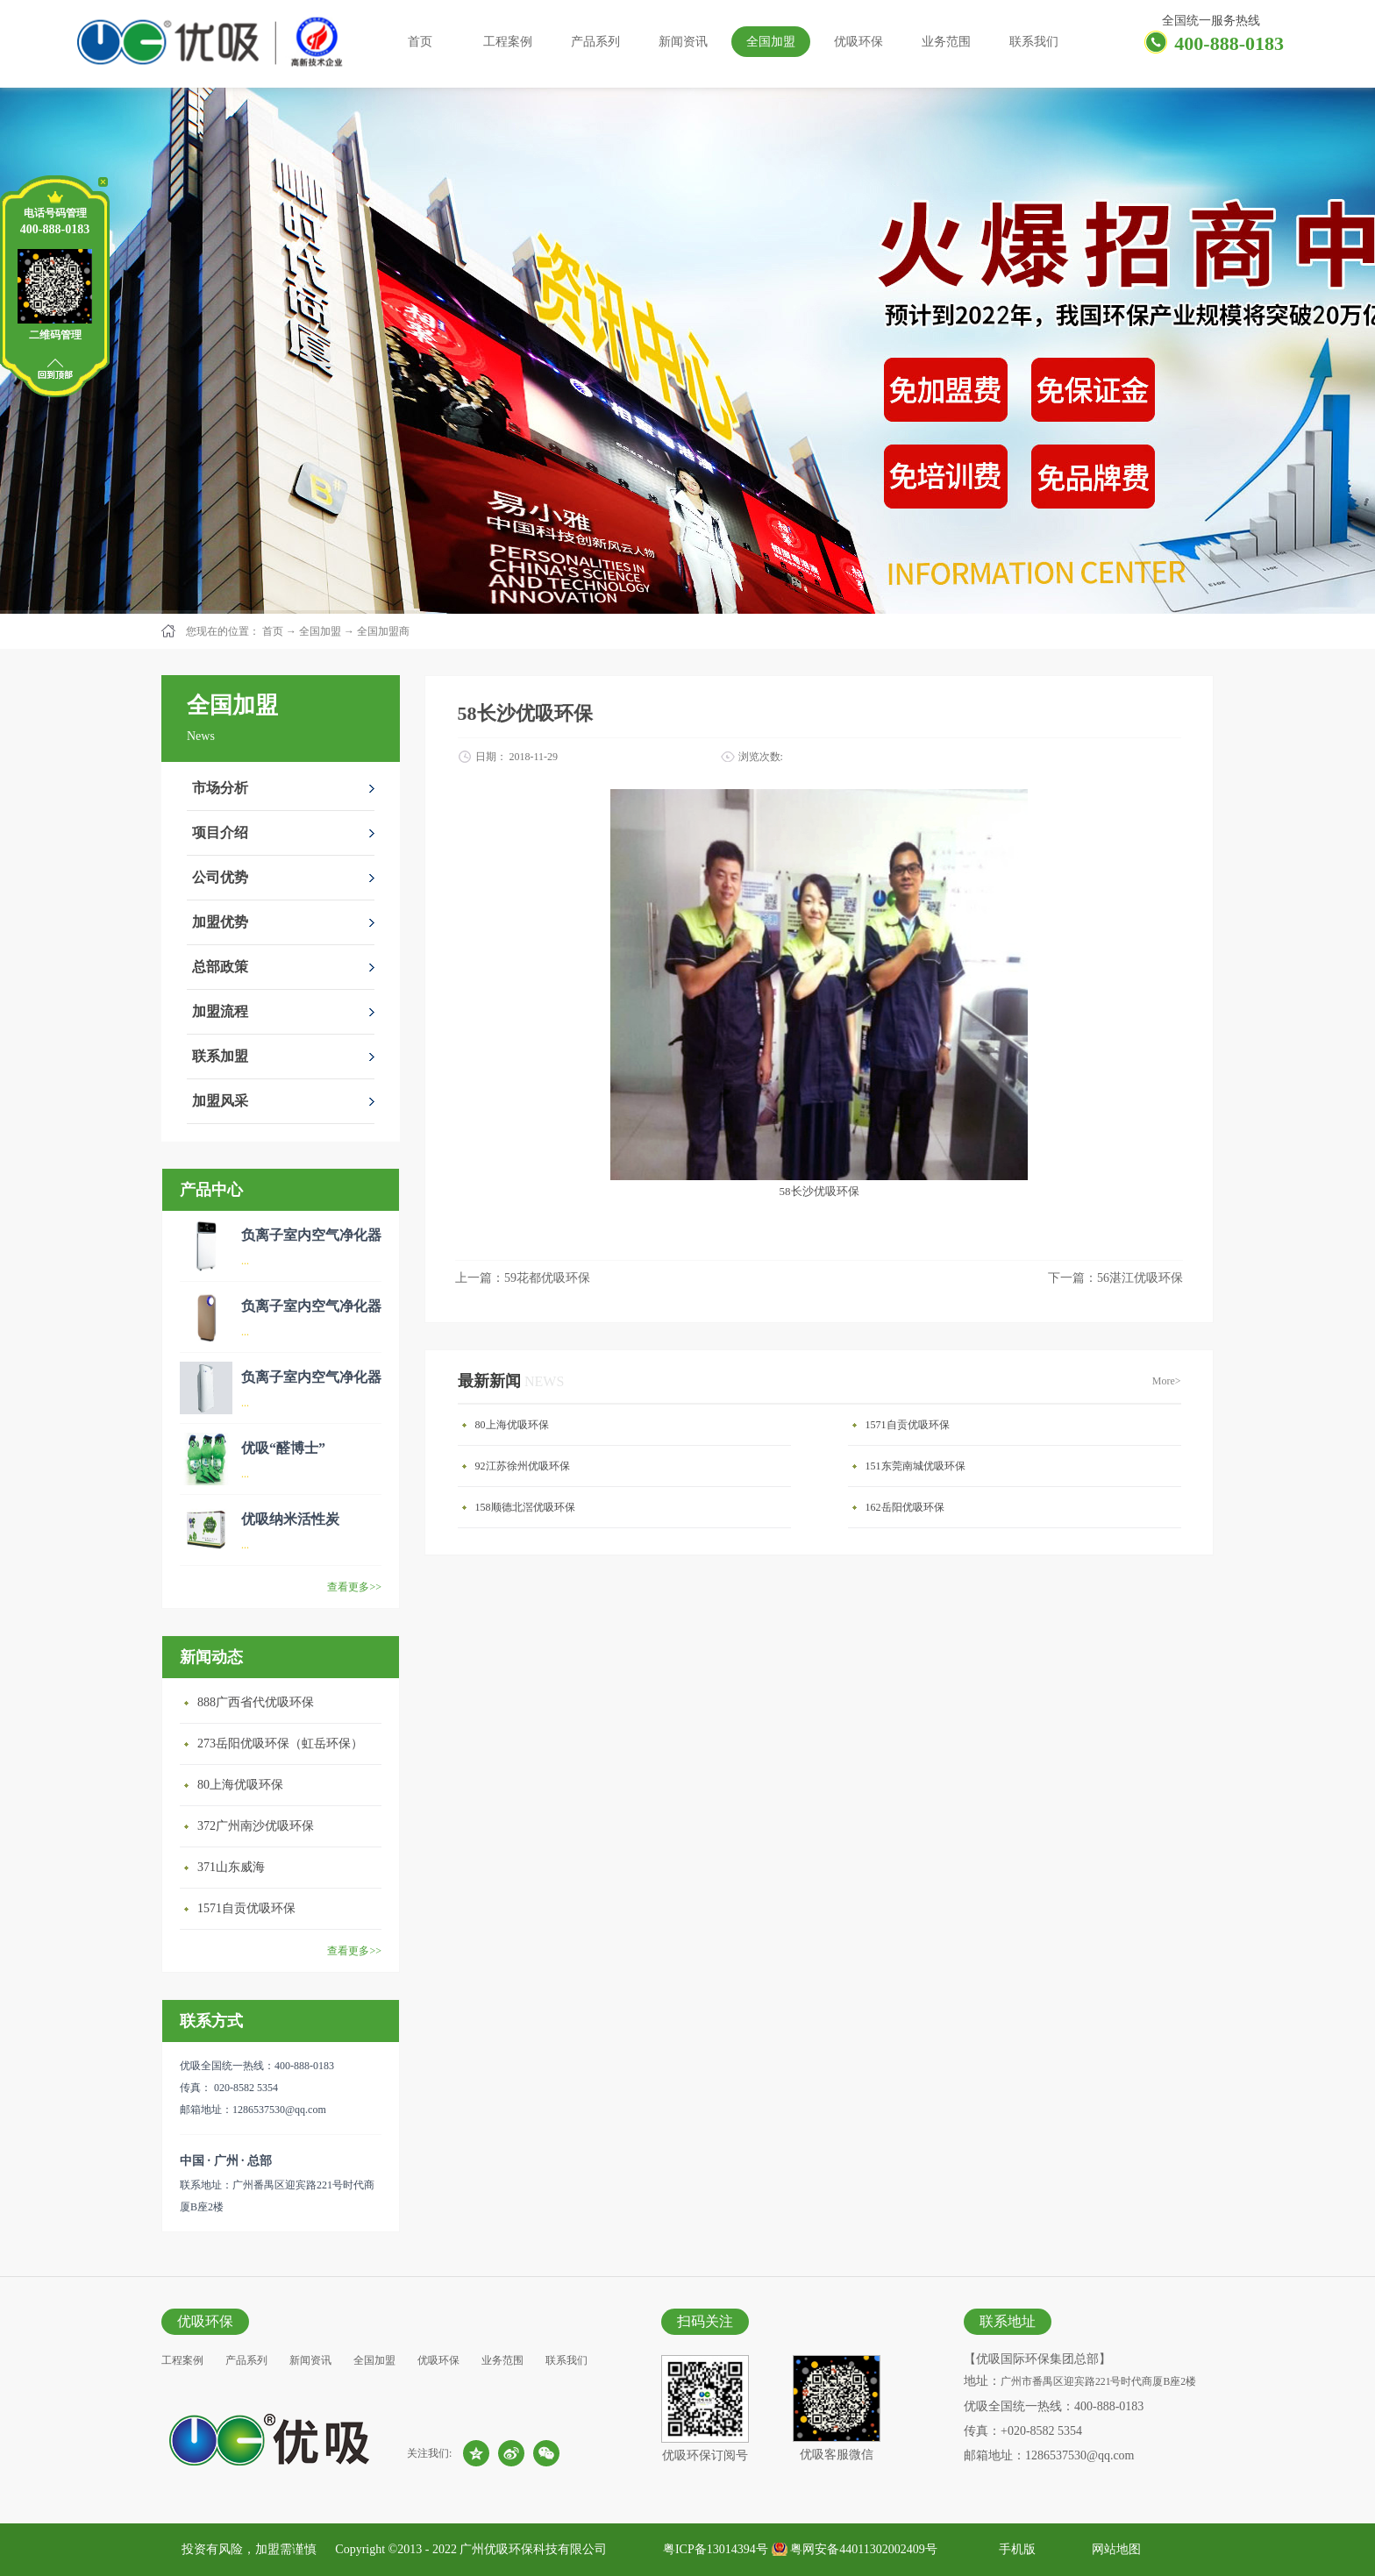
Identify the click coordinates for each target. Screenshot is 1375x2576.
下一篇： (1115, 1277)
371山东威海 (231, 1867)
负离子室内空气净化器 (311, 1235)
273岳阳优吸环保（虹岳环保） (280, 1743)
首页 (420, 41)
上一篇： (522, 1277)
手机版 (1014, 2549)
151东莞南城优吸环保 (915, 1466)
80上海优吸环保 (240, 1784)
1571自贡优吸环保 (246, 1908)
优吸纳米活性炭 (290, 1519)
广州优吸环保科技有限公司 (533, 2549)
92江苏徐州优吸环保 (522, 1466)
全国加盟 (320, 631)
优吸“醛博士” (283, 1448)
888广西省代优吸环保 (255, 1702)
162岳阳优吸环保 (905, 1507)
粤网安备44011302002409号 (863, 2549)
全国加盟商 (383, 631)
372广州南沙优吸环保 (255, 1825)
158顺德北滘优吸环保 (525, 1507)
